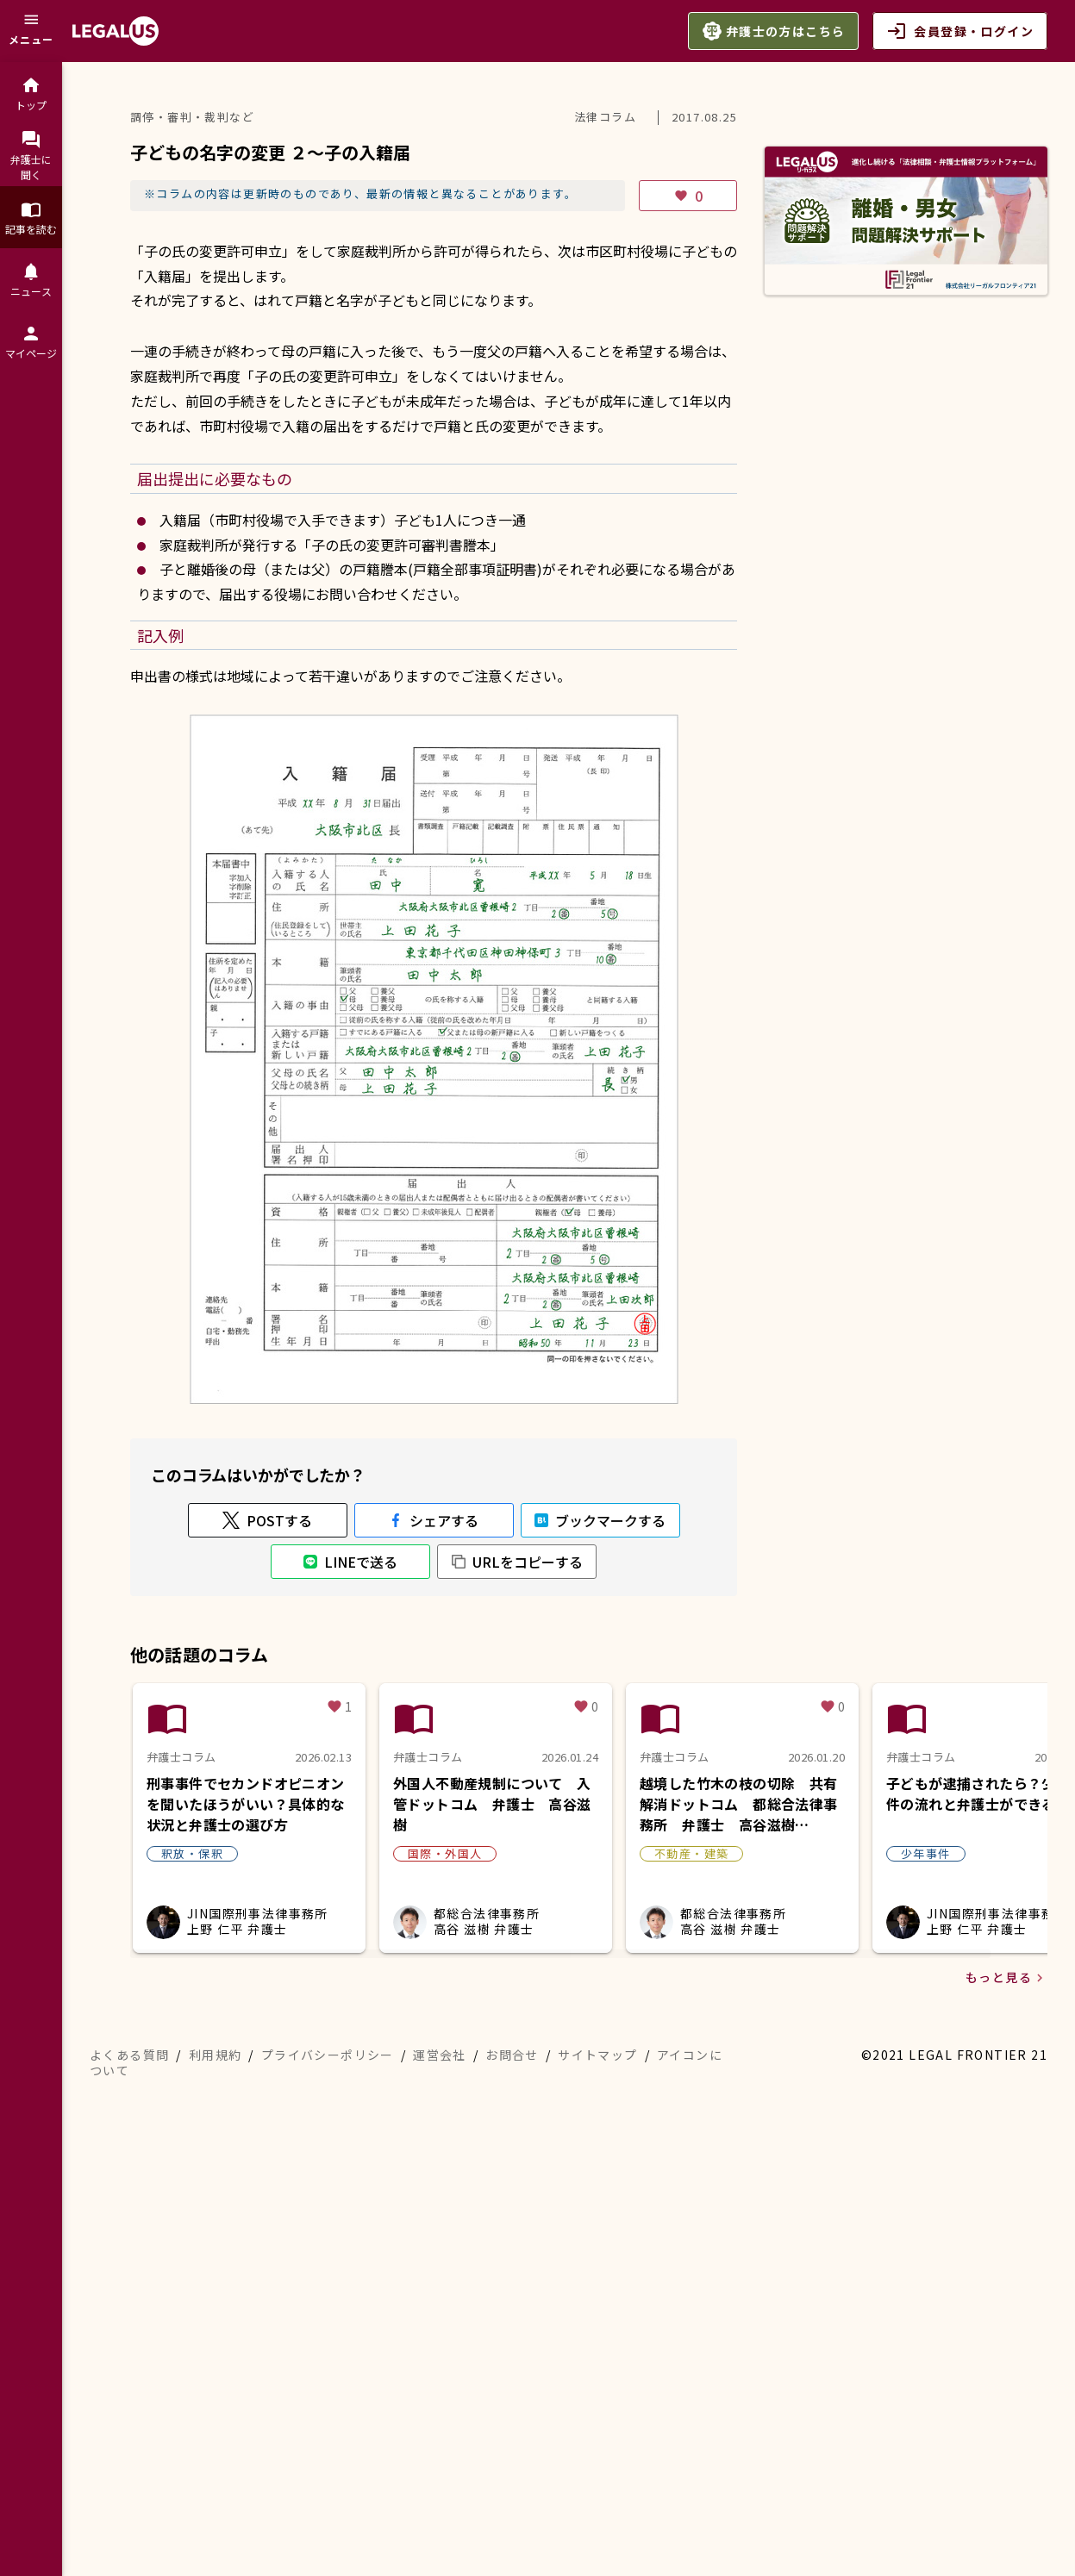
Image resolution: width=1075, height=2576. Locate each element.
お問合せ (512, 2054)
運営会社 (439, 2054)
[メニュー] (31, 31)
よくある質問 (129, 2054)
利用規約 (215, 2054)
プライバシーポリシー (327, 2054)
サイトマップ (597, 2054)
